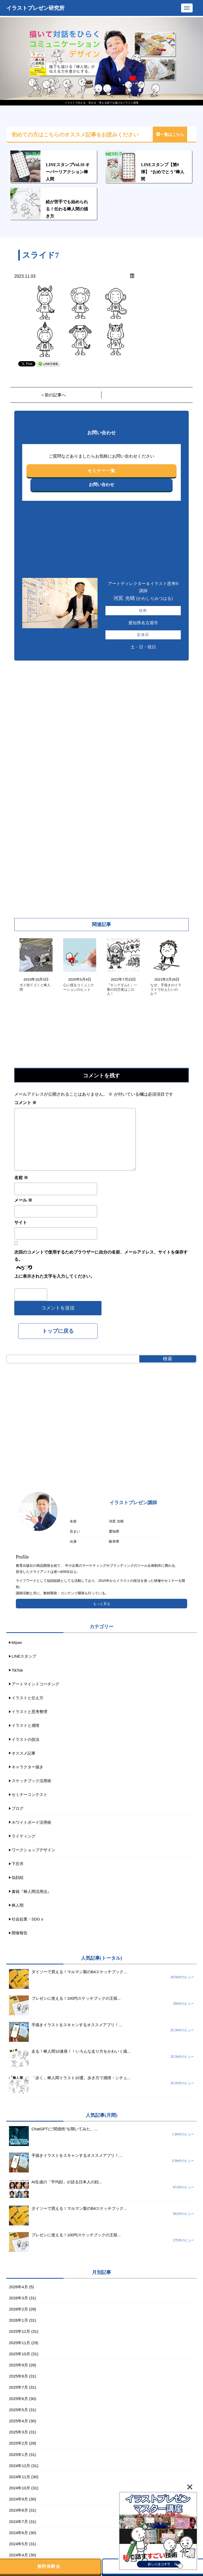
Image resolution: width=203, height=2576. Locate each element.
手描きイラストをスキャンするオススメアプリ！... (76, 2024)
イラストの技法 (25, 1739)
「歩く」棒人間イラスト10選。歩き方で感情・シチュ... (80, 2077)
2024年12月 (19, 2465)
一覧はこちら (170, 134)
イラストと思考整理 (29, 1711)
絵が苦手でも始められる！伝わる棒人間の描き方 (67, 209)
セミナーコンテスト (29, 1794)
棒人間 (18, 1905)
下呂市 (18, 1863)
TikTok (17, 1670)
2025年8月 (18, 2376)
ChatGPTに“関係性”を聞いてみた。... (64, 2129)
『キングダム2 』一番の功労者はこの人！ (122, 989)
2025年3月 (18, 2432)
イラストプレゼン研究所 (35, 8)
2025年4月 (18, 2421)
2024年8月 (18, 2510)
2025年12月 (19, 2331)
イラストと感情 (25, 1725)
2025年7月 (18, 2387)
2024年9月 (18, 2499)
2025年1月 (18, 2454)
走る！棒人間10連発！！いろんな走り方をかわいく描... (80, 2051)
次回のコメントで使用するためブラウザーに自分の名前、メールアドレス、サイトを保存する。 (101, 1256)
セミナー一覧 (101, 470)
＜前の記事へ (53, 395)
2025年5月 (18, 2409)
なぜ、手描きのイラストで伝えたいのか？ (165, 989)
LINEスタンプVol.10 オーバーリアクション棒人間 (68, 171)
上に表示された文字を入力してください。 (54, 1276)
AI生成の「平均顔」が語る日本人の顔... (66, 2182)
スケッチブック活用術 (31, 1780)
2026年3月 (18, 2298)
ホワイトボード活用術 (31, 1822)
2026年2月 (18, 2309)
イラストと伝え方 (27, 1698)
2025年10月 (19, 2354)
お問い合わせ (101, 484)
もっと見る (101, 1604)
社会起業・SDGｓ (28, 1919)
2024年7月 (18, 2521)
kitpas (17, 1642)
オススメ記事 (23, 1753)
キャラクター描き (27, 1767)
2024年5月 (18, 2544)
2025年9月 (18, 2365)
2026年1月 (18, 2320)
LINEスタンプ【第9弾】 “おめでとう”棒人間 (162, 171)
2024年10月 (19, 2488)
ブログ (18, 1808)
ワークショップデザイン (33, 1850)
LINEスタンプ (24, 1656)
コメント (25, 1102)
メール (23, 1200)
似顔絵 (18, 1877)
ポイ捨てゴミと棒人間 (35, 987)
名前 (21, 1177)
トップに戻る (58, 1331)
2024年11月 (19, 2477)
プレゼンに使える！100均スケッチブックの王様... (76, 1998)
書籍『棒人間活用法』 (31, 1891)
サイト (20, 1222)
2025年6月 (18, 2398)
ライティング (23, 1836)
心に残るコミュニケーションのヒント (78, 987)
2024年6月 (18, 2532)
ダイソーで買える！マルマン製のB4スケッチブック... (79, 1971)
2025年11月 (19, 2342)
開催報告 (19, 1933)
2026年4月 (18, 2287)
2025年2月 (18, 2443)
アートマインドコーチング (35, 1684)
